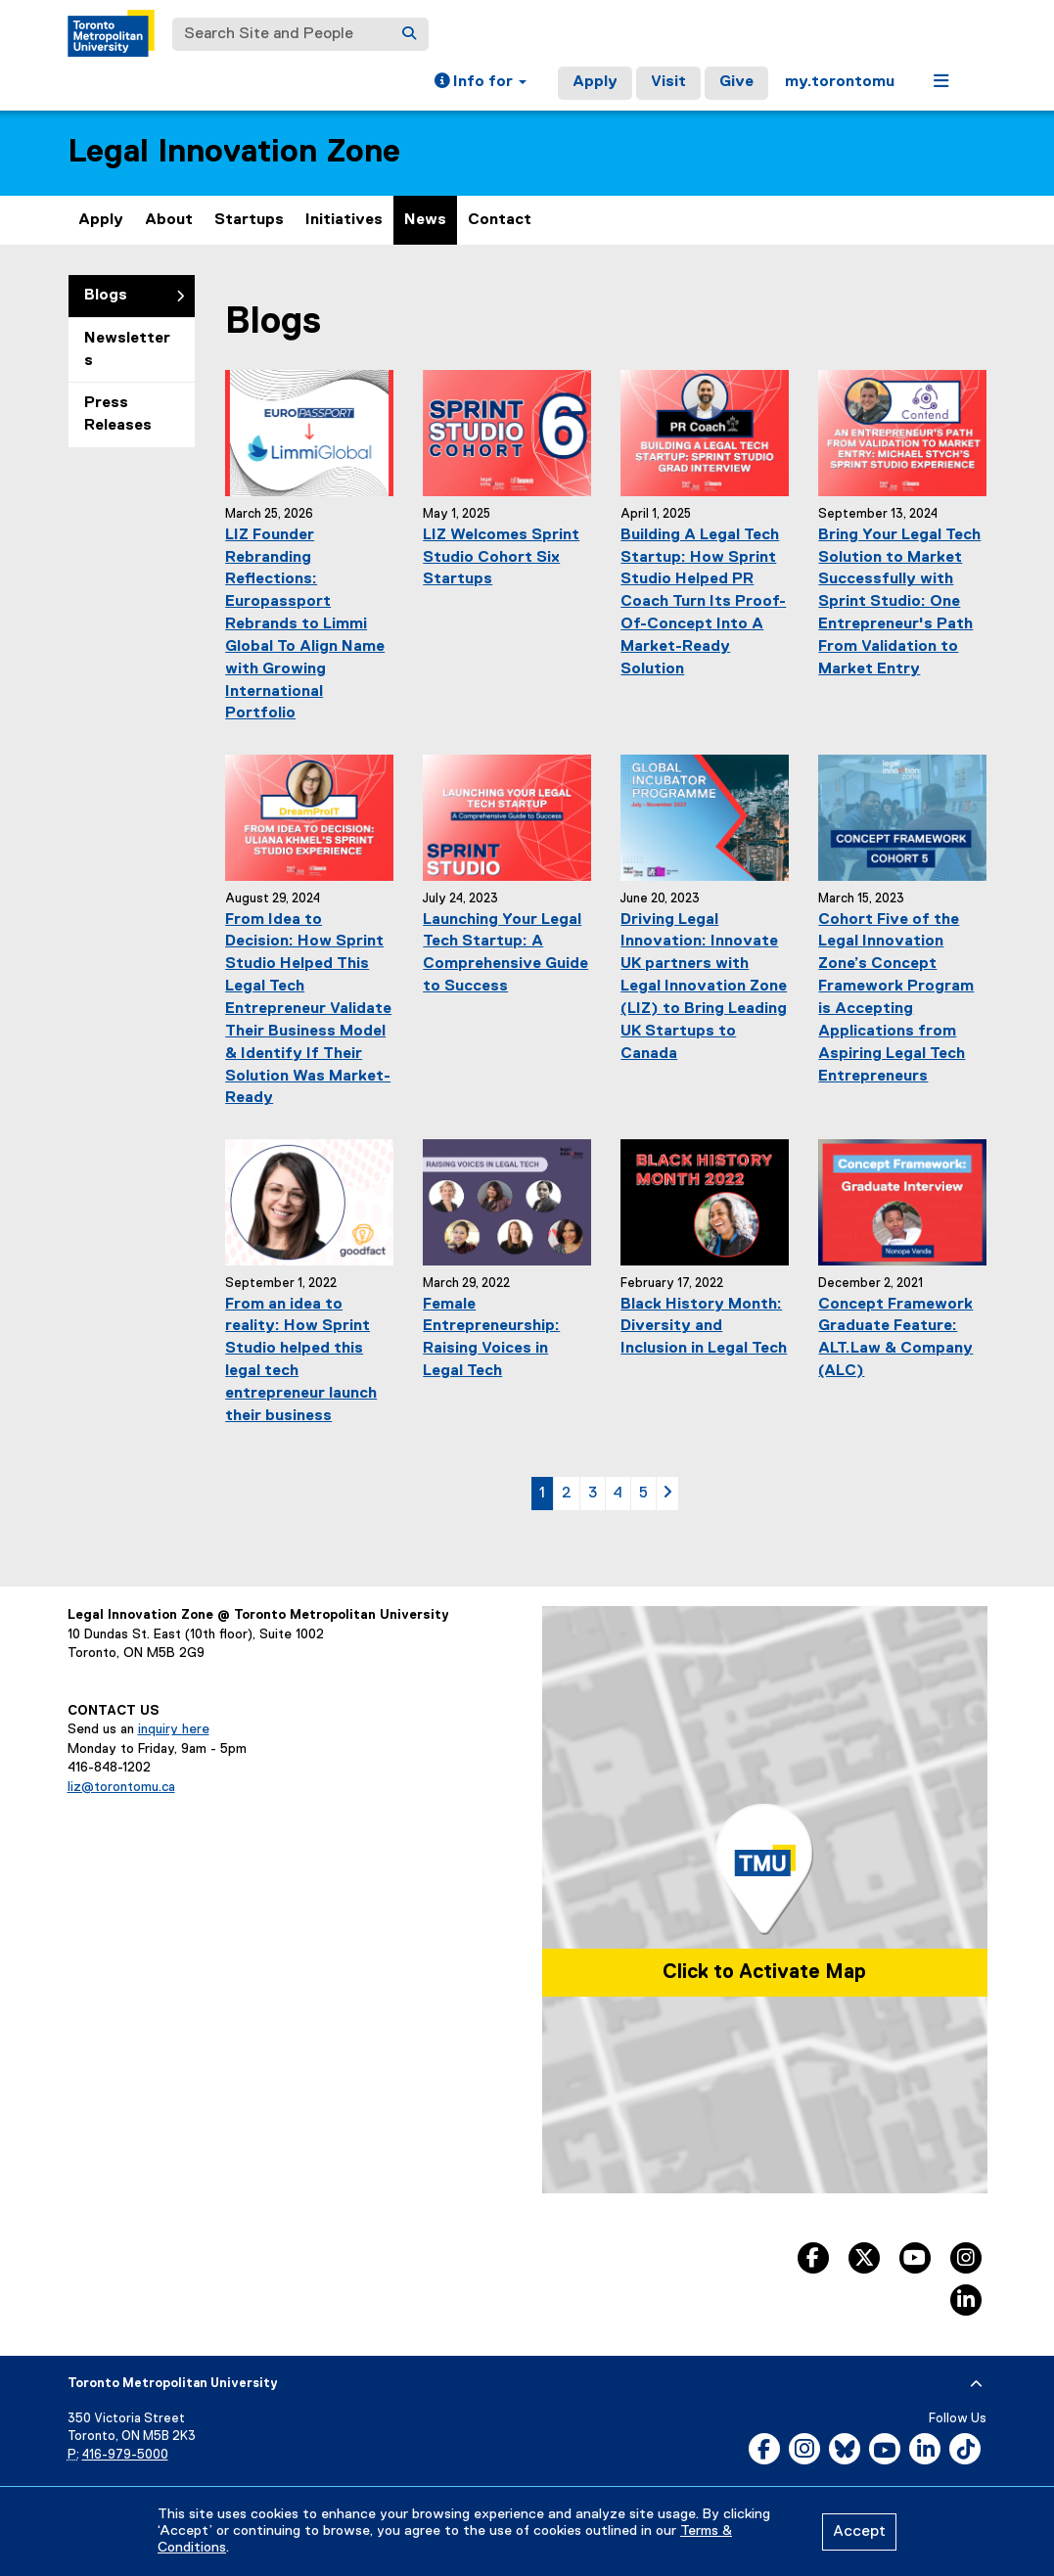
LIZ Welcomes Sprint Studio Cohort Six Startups (501, 558)
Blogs (105, 295)
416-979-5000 (125, 2455)
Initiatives (344, 220)
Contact (499, 220)
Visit (668, 82)
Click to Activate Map (764, 1972)
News (425, 220)
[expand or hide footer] (976, 2384)
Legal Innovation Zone (234, 152)
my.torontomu (839, 82)
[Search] (409, 34)
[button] (480, 83)
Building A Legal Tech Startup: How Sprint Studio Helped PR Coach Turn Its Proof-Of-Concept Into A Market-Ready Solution (703, 602)
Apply (595, 82)
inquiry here (173, 1729)
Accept (859, 2532)
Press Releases (118, 414)
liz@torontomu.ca (121, 1787)
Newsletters (127, 350)
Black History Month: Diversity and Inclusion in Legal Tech (703, 1327)
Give (736, 82)
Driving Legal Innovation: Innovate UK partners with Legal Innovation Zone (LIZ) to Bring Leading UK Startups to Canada (703, 987)
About (169, 220)
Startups (249, 220)
